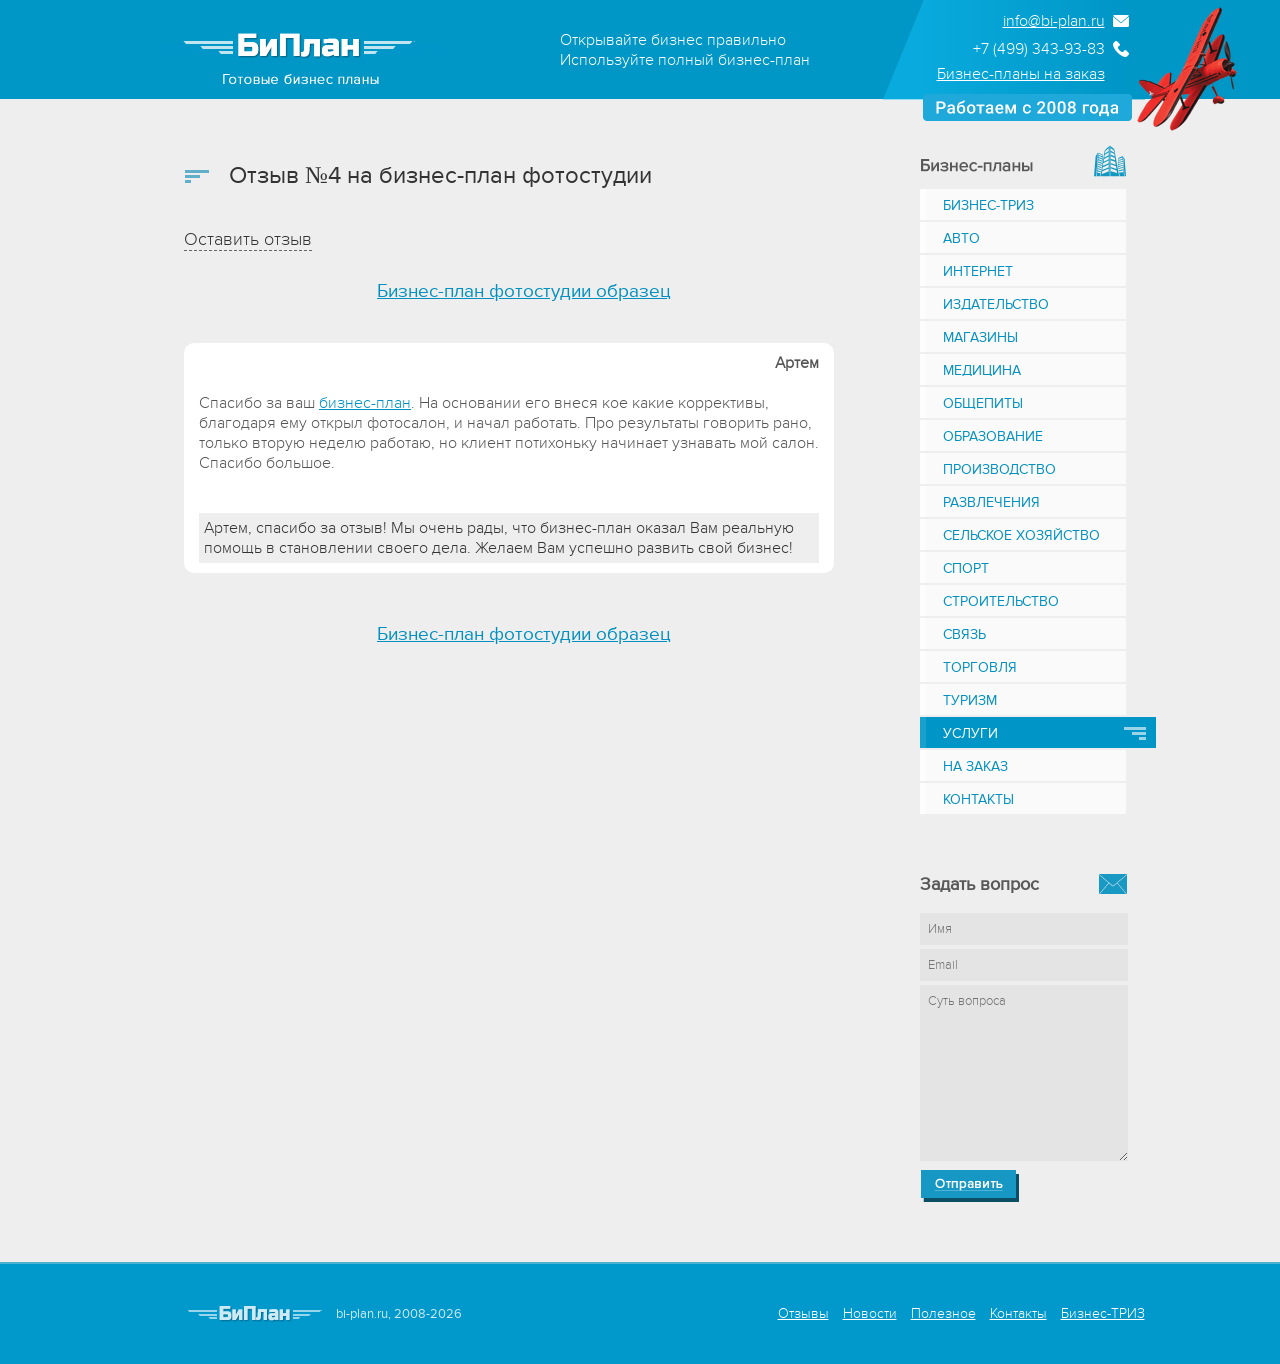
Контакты (978, 799)
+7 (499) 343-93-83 (1039, 49)
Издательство (996, 304)
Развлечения (991, 502)
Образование (993, 436)
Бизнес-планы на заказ (1021, 74)
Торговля (980, 667)
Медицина (982, 370)
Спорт (966, 568)
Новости (870, 1313)
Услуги (970, 733)
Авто (961, 238)
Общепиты (983, 403)
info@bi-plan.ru (1054, 21)
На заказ (975, 766)
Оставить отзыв (248, 239)
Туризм (970, 700)
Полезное (943, 1313)
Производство (999, 469)
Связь (964, 634)
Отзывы (803, 1313)
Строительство (1001, 601)
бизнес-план (365, 403)
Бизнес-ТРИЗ (988, 205)
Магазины (980, 337)
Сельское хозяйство (1021, 535)
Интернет (978, 271)
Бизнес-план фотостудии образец (524, 291)
